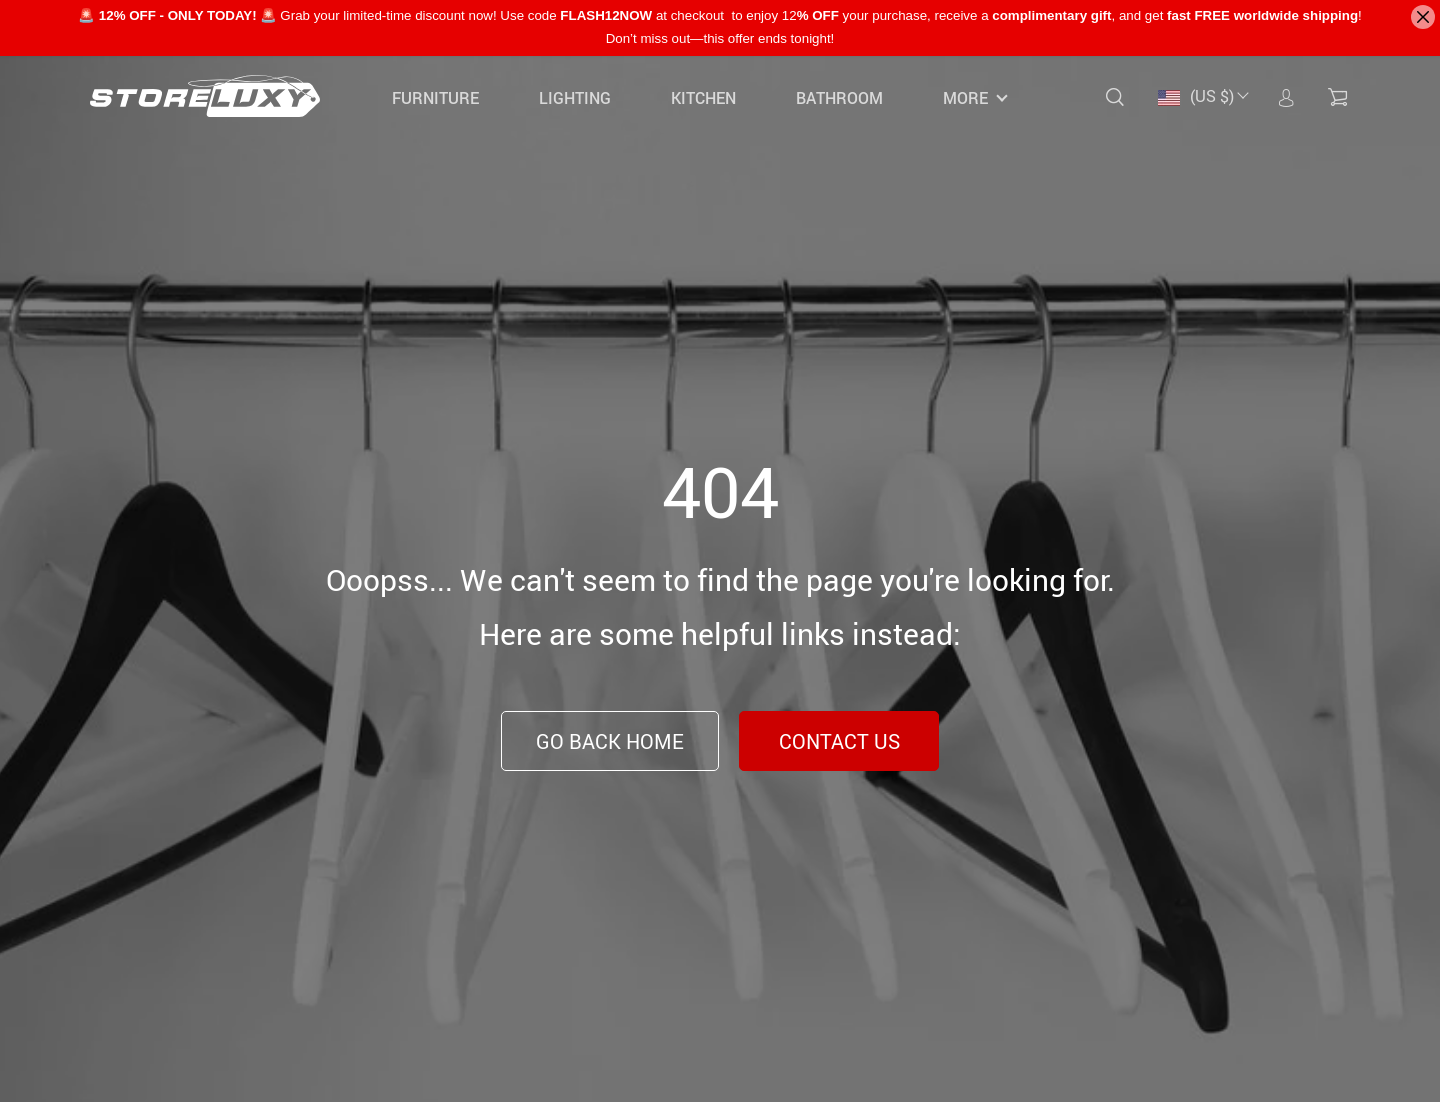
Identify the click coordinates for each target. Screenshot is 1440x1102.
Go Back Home (610, 741)
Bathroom (839, 98)
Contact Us (839, 741)
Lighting (575, 98)
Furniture (435, 98)
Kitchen (703, 98)
